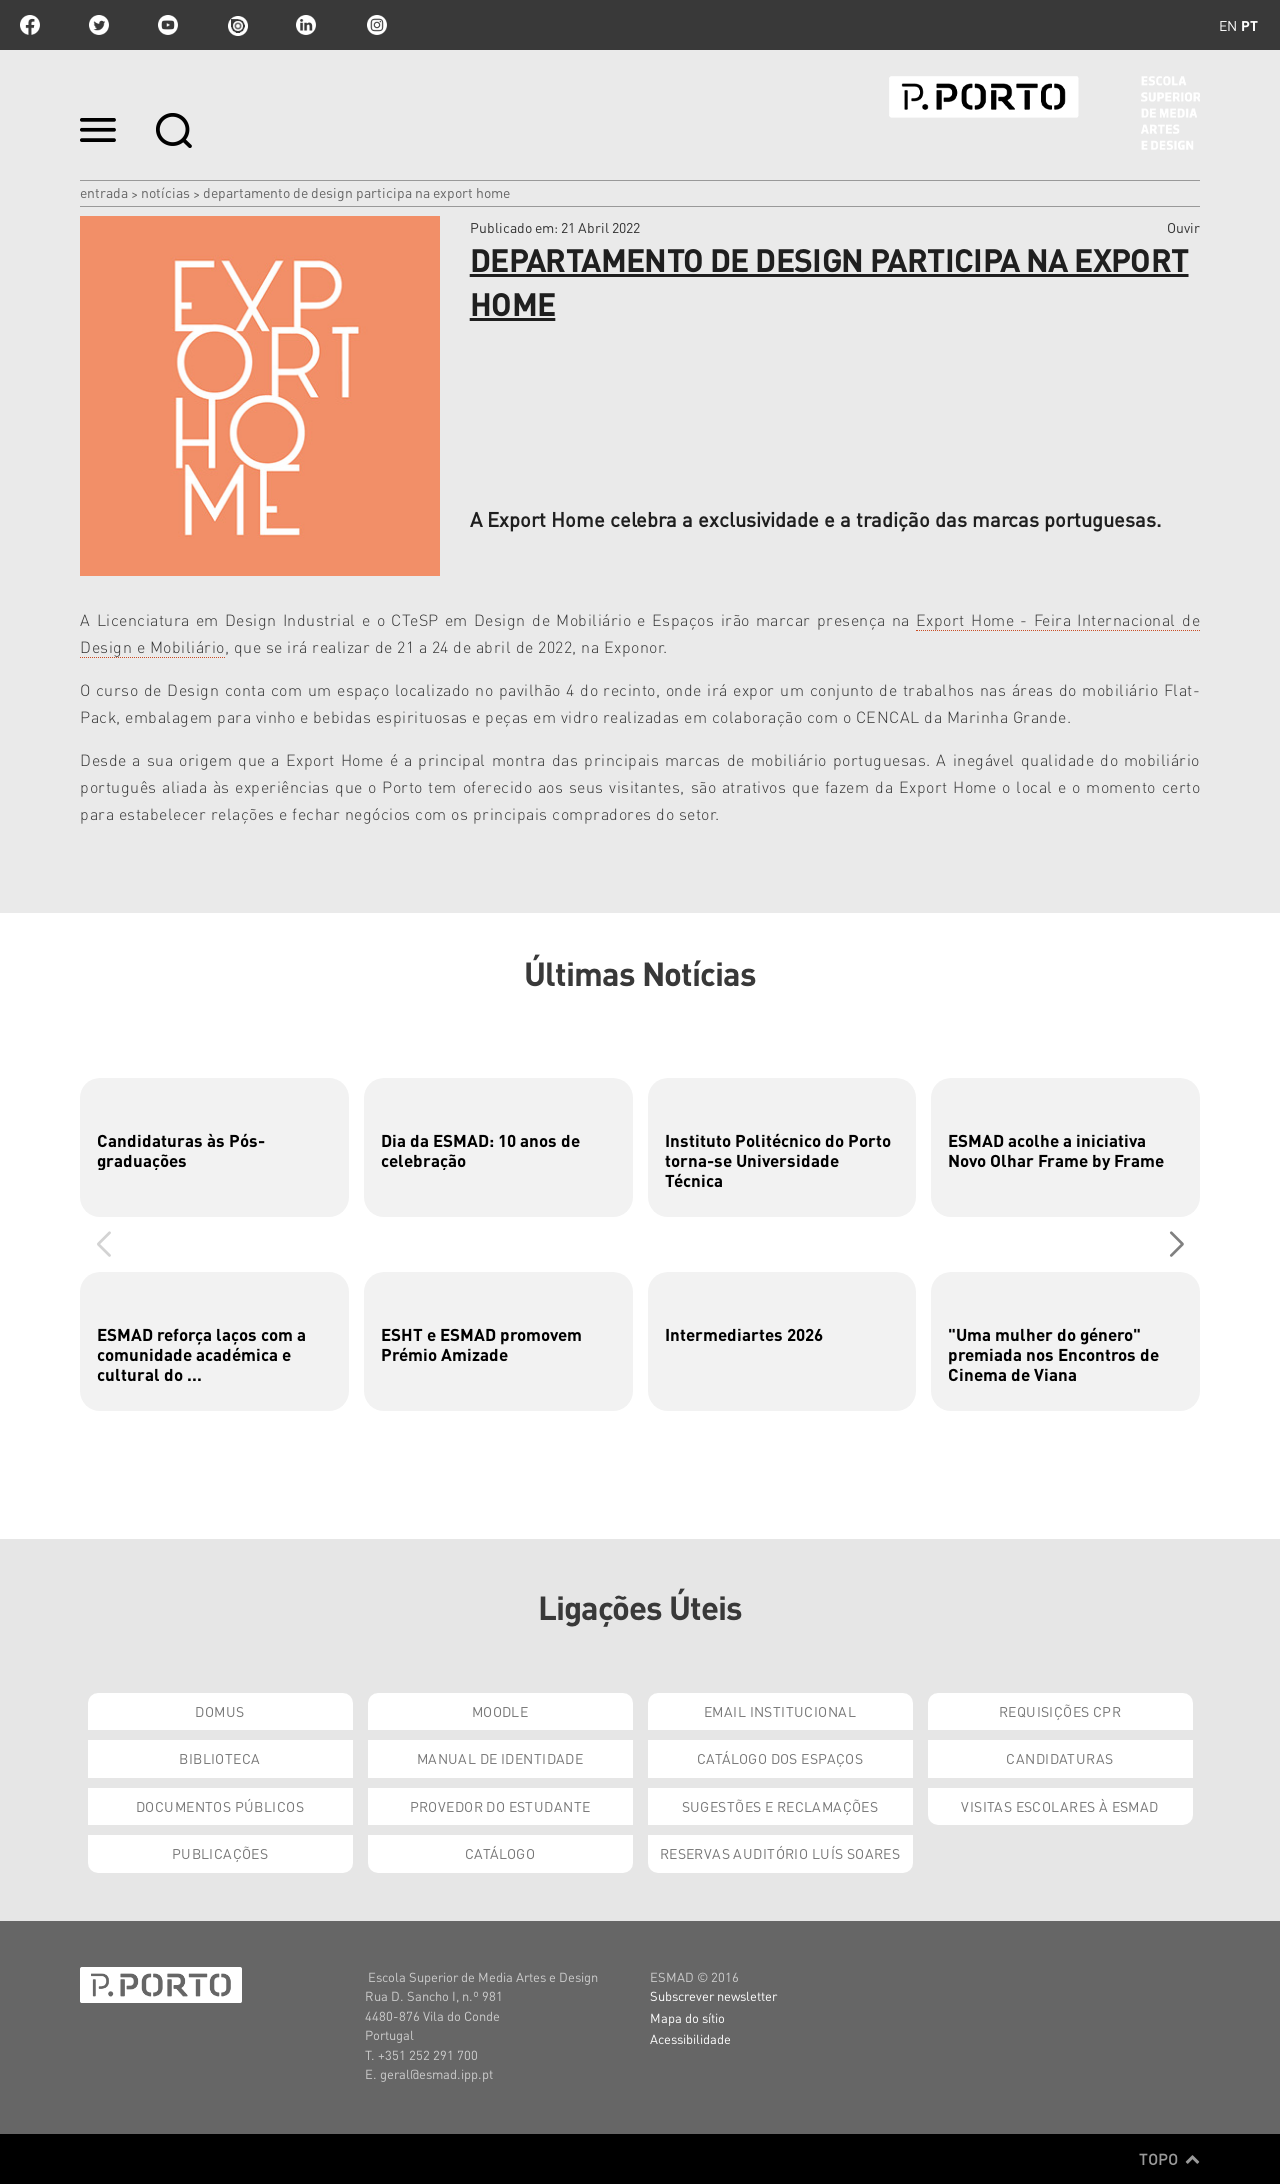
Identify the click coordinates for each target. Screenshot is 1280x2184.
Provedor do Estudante (500, 1806)
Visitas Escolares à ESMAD (1060, 1806)
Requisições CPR (1060, 1711)
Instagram (375, 25)
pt (1249, 25)
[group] (214, 1147)
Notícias (165, 192)
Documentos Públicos (220, 1806)
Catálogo (500, 1853)
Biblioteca (219, 1758)
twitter (99, 25)
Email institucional (780, 1711)
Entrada (104, 192)
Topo (1169, 2159)
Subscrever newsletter (713, 1995)
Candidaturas (1059, 1758)
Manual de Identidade (500, 1758)
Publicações (220, 1853)
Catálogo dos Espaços (780, 1758)
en (1228, 25)
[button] (1176, 1244)
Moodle (500, 1711)
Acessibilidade (690, 2038)
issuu (237, 25)
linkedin (306, 25)
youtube (168, 25)
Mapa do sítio (687, 2017)
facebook (30, 25)
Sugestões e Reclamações (780, 1806)
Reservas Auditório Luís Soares (780, 1853)
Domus (219, 1711)
